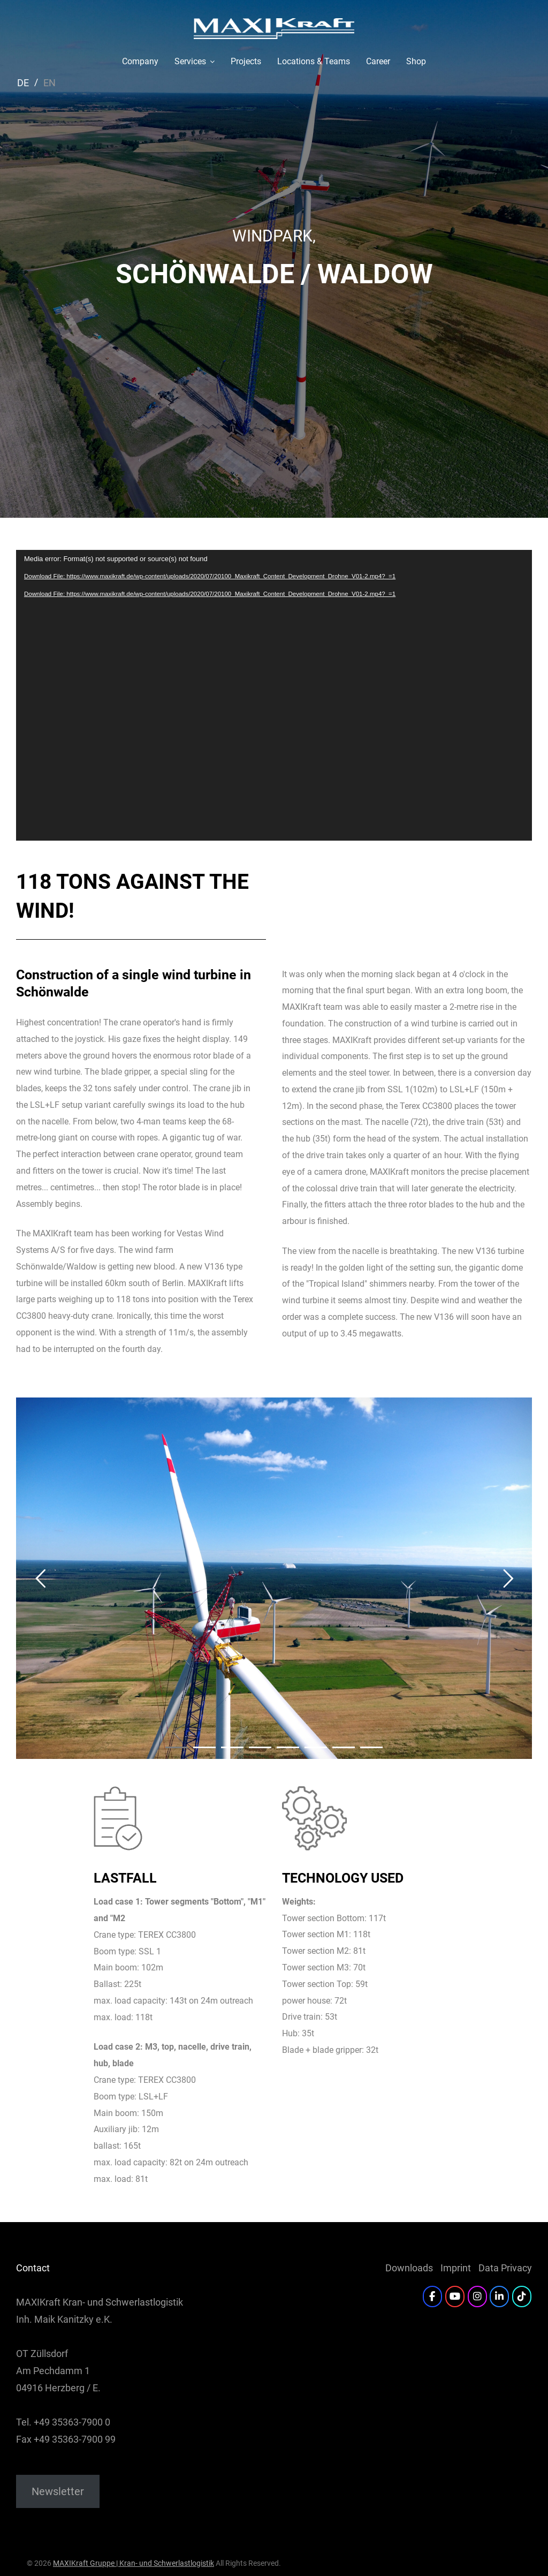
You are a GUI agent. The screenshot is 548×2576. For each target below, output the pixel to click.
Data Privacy (505, 2267)
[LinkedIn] (499, 2296)
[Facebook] (432, 2296)
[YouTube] (455, 2296)
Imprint (455, 2267)
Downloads (409, 2267)
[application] (274, 695)
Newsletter (58, 2491)
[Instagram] (477, 2296)
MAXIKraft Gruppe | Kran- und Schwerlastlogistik (133, 2563)
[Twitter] (521, 2296)
